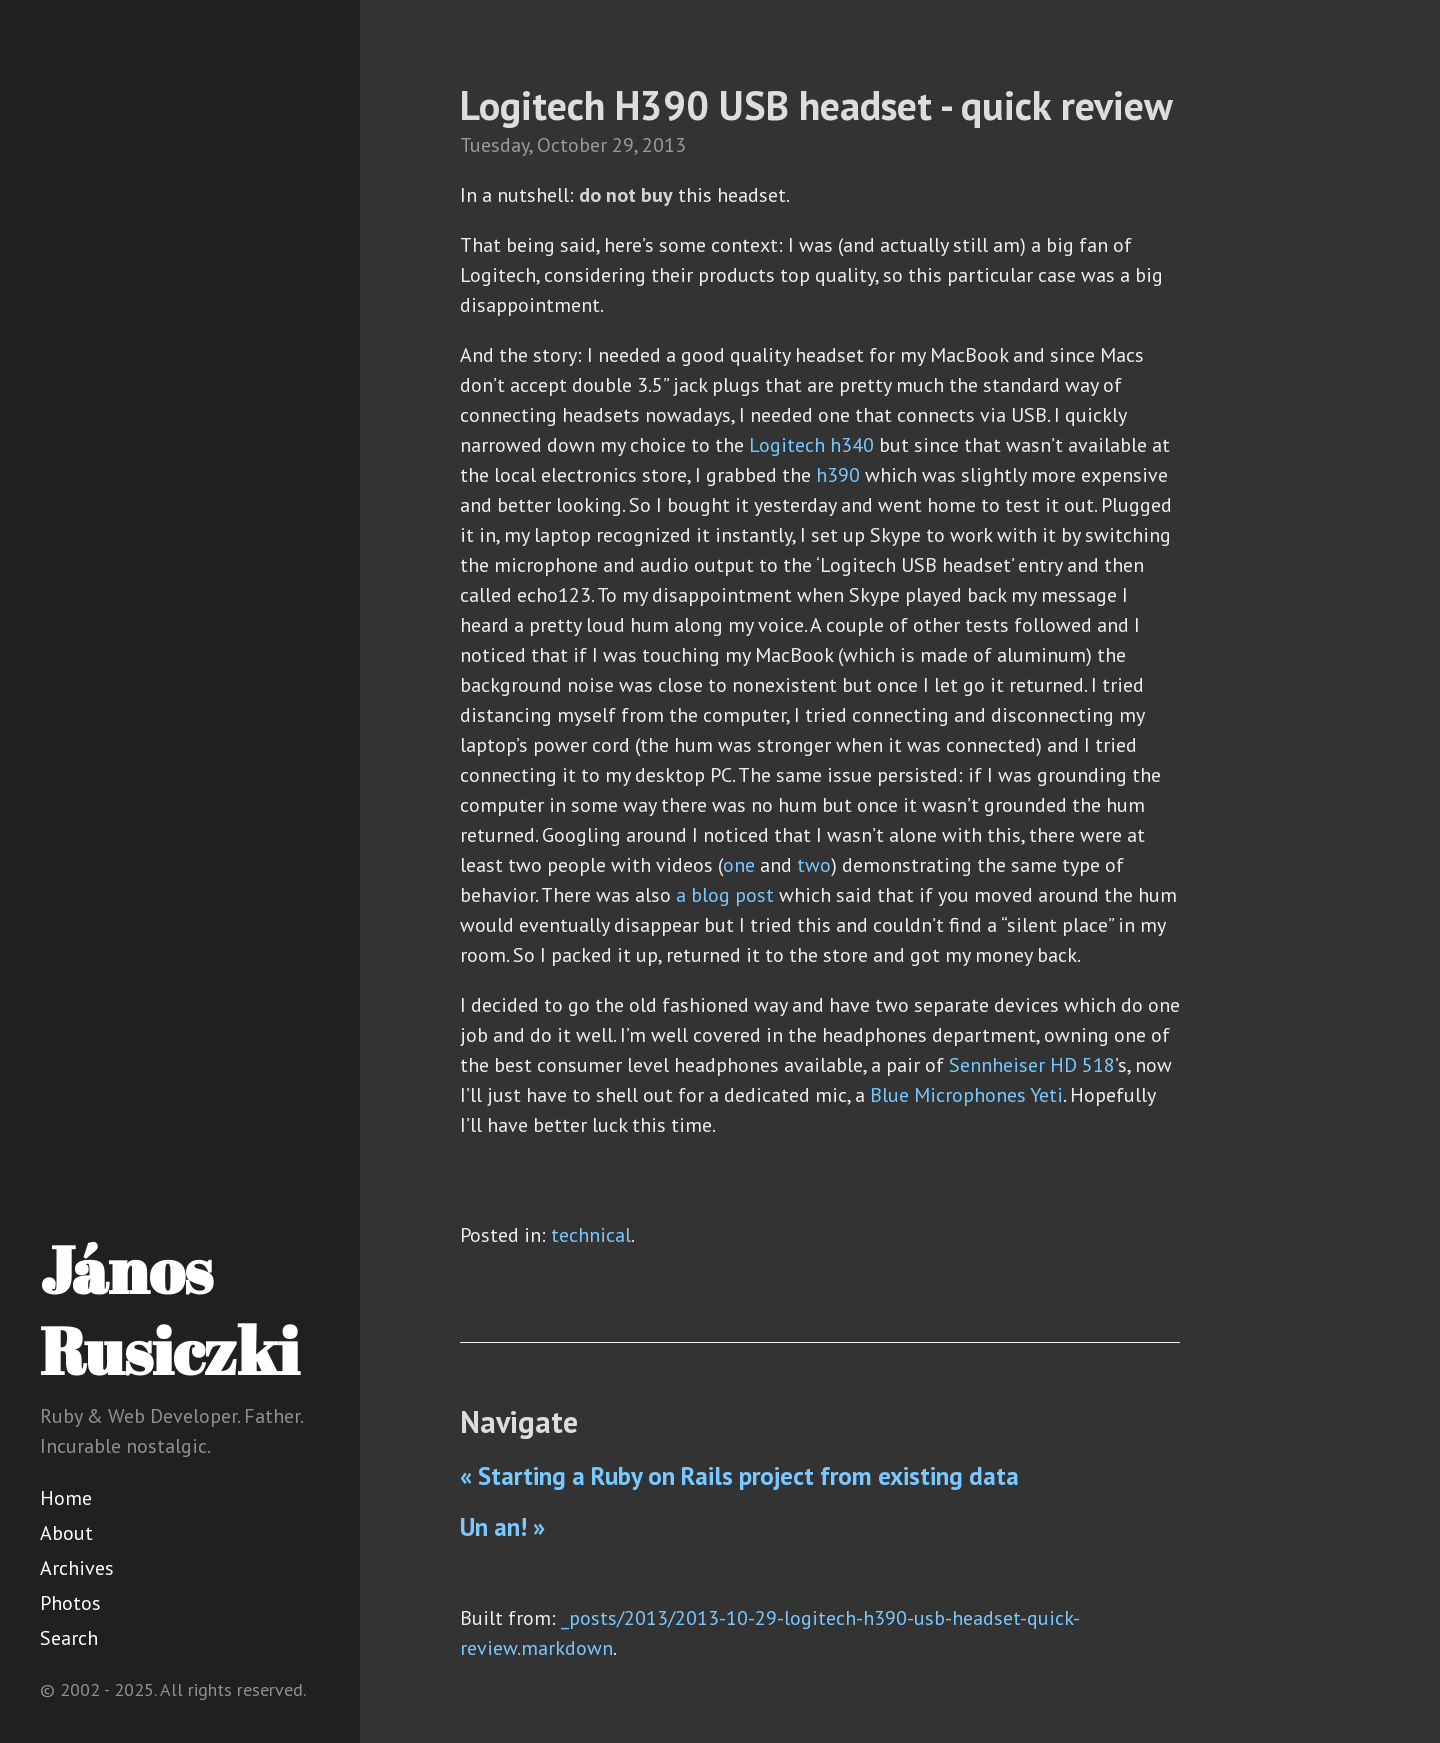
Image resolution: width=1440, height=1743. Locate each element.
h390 (838, 475)
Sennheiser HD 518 (1032, 1065)
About (66, 1533)
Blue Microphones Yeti (966, 1095)
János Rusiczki (169, 1309)
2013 (664, 145)
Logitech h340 (811, 445)
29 (623, 145)
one (739, 865)
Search (69, 1638)
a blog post (725, 895)
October (572, 145)
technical (591, 1235)
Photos (70, 1603)
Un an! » (502, 1527)
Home (66, 1498)
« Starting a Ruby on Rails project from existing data (739, 1476)
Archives (77, 1568)
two (814, 865)
